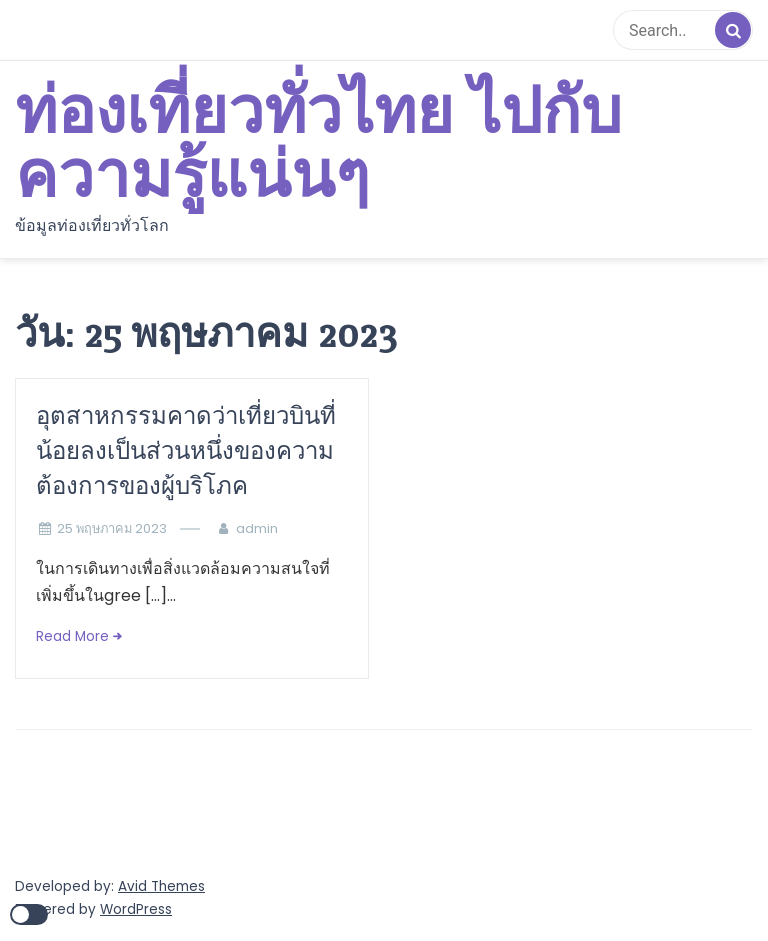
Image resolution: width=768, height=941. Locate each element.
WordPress (136, 909)
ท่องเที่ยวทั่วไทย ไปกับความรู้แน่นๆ (318, 145)
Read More (72, 636)
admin (257, 528)
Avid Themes (161, 886)
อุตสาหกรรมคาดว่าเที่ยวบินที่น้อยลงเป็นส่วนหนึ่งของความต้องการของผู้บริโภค (186, 450)
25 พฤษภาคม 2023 (112, 528)
